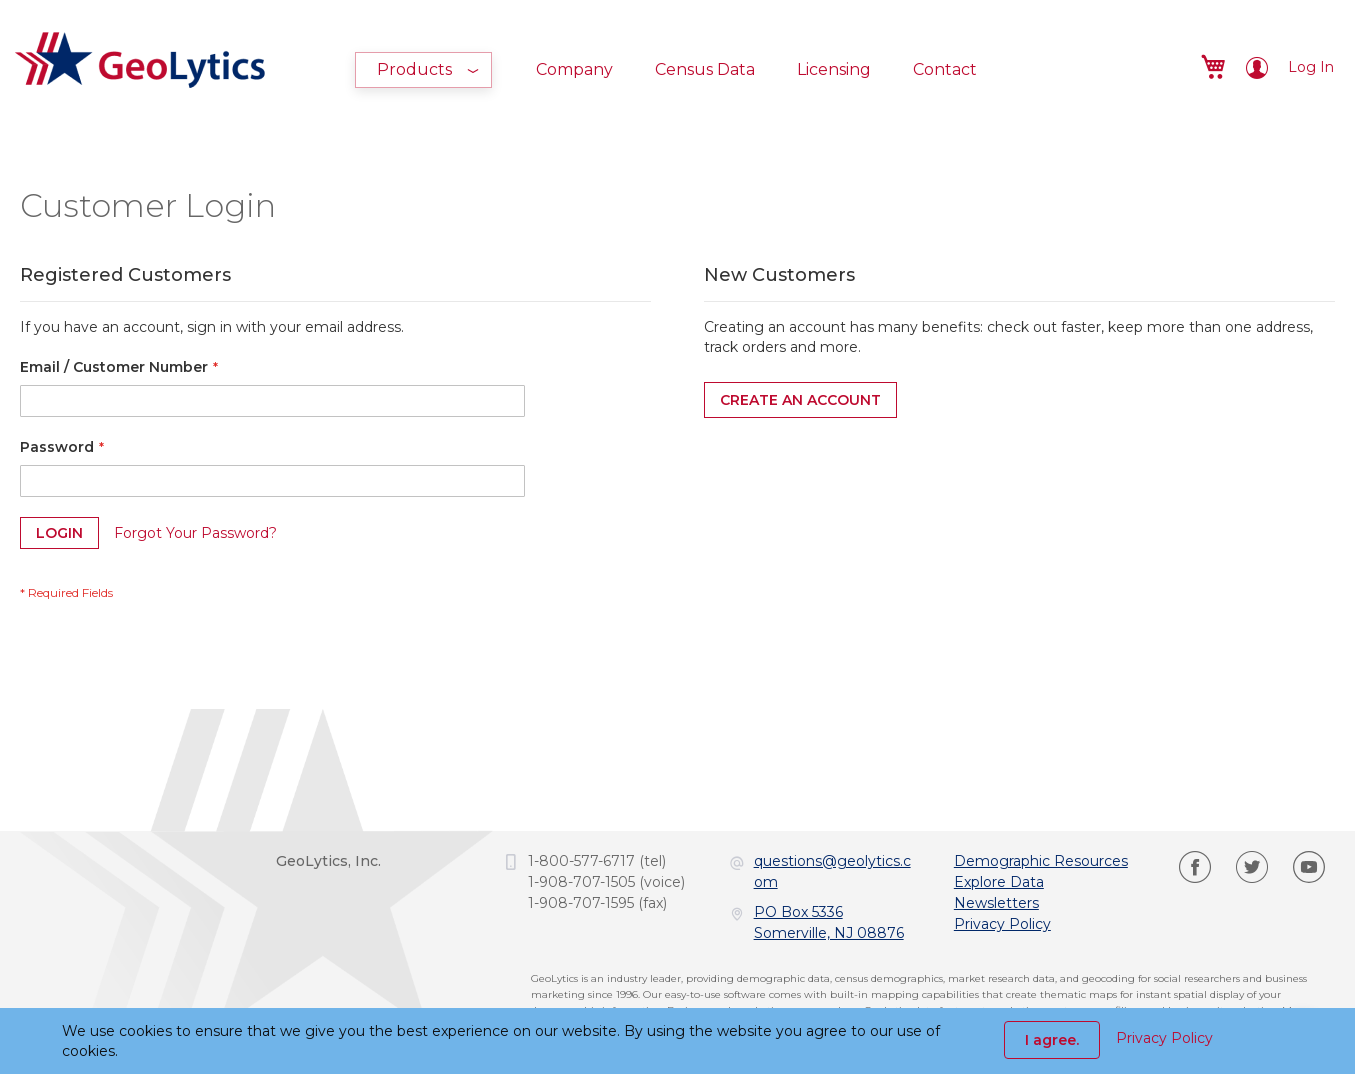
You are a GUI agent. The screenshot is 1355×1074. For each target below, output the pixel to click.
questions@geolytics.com (832, 871)
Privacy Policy (1002, 924)
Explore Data (999, 882)
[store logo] (140, 57)
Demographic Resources (1041, 861)
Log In (1311, 67)
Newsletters (996, 903)
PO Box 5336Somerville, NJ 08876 (829, 922)
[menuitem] (423, 70)
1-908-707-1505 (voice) (606, 882)
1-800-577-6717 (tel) (597, 861)
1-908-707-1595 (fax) (597, 903)
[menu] (676, 70)
